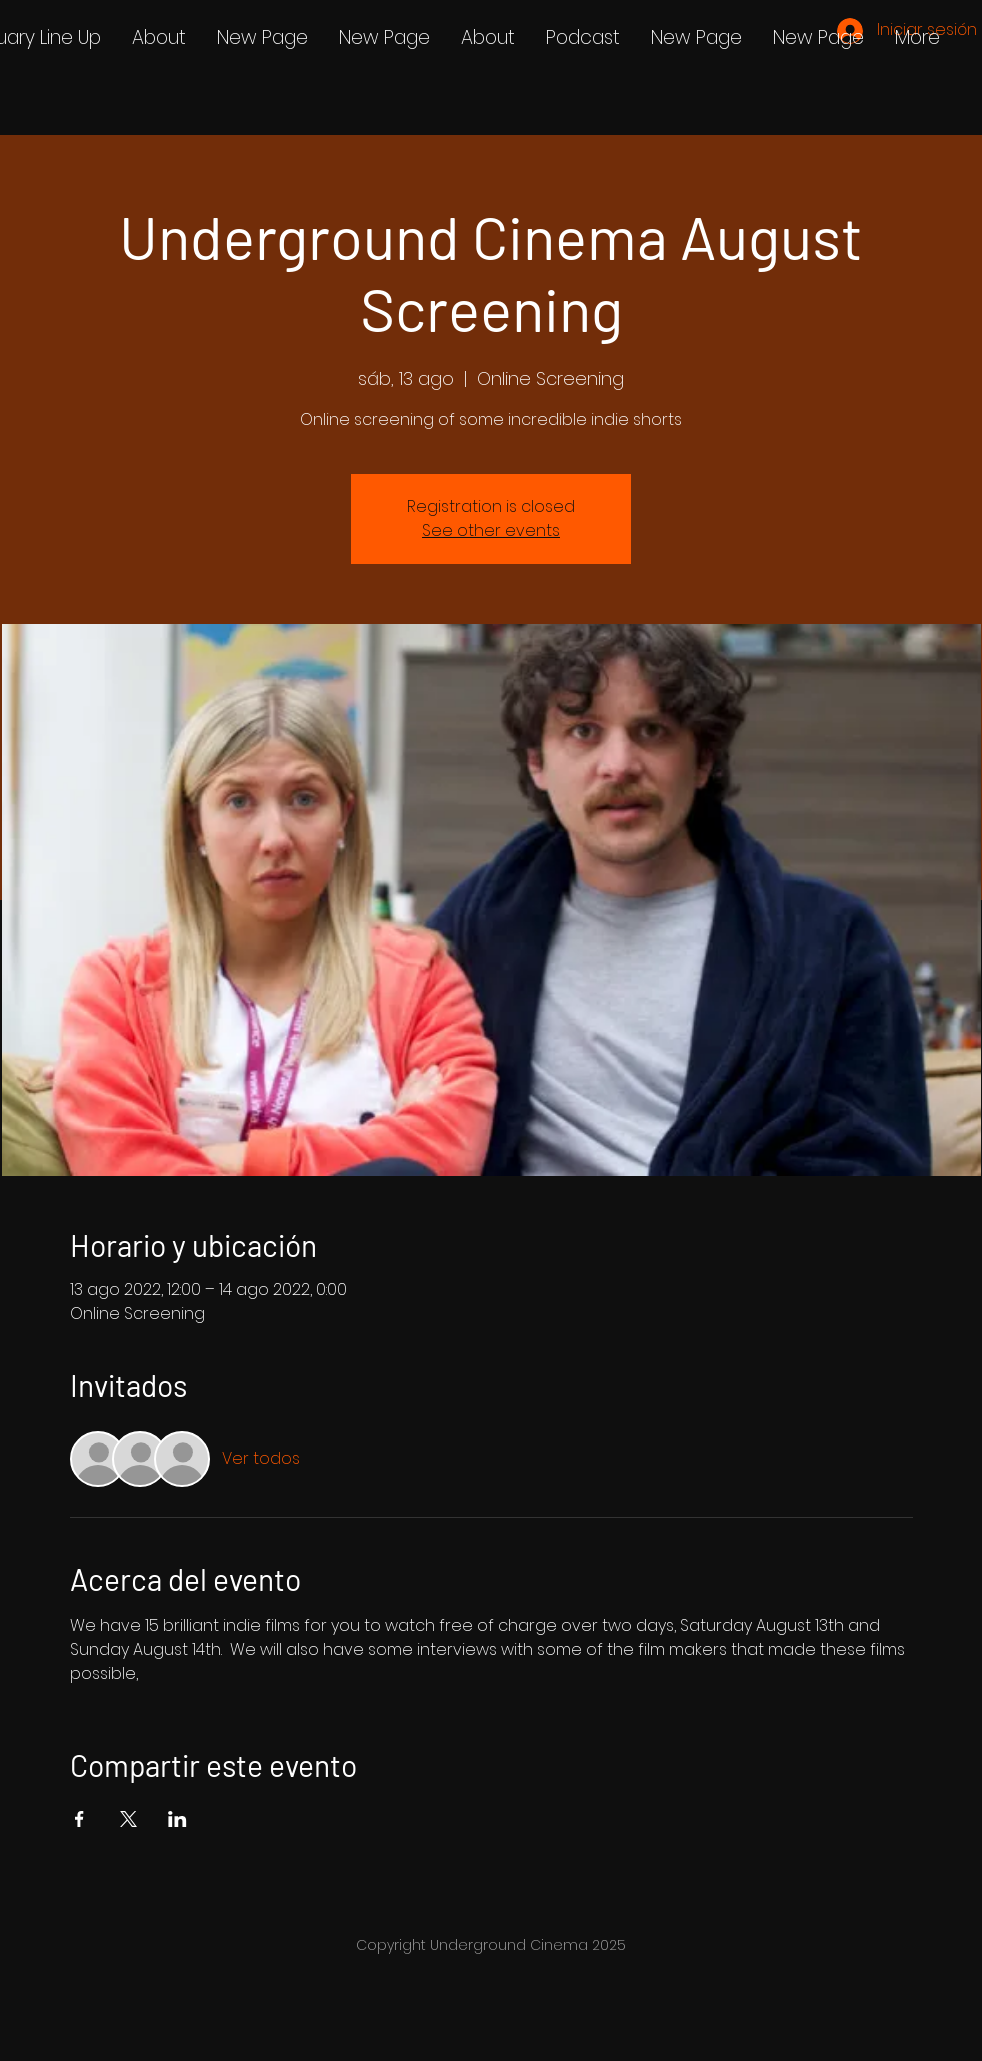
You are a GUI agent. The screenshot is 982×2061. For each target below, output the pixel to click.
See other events (491, 530)
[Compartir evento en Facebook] (79, 1819)
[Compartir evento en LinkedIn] (177, 1819)
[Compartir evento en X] (128, 1819)
